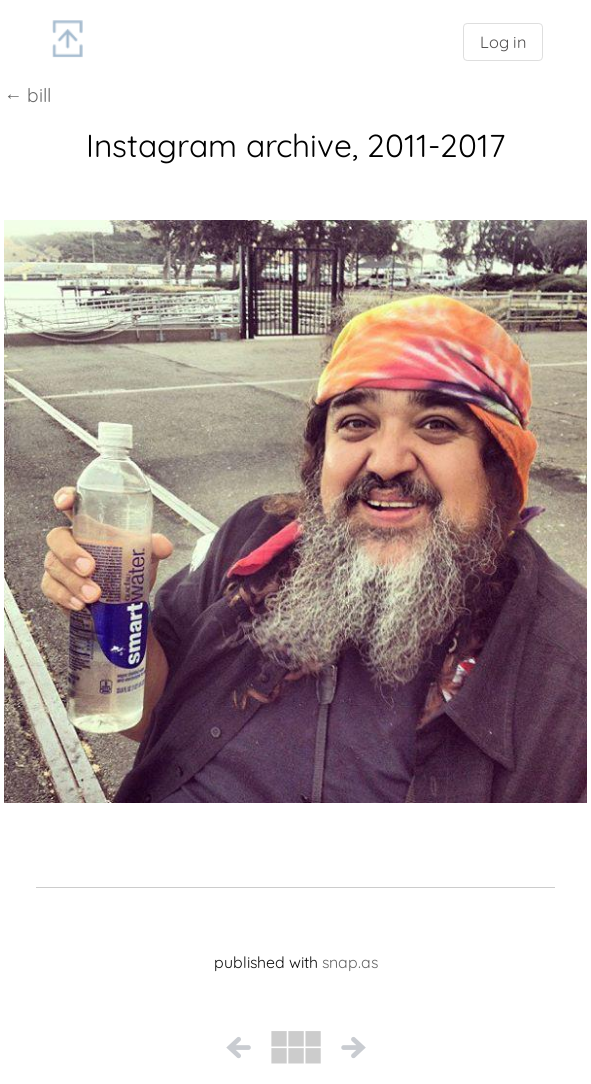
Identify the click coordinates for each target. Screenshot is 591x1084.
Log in (503, 42)
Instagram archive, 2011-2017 (295, 145)
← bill (27, 95)
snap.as (350, 962)
